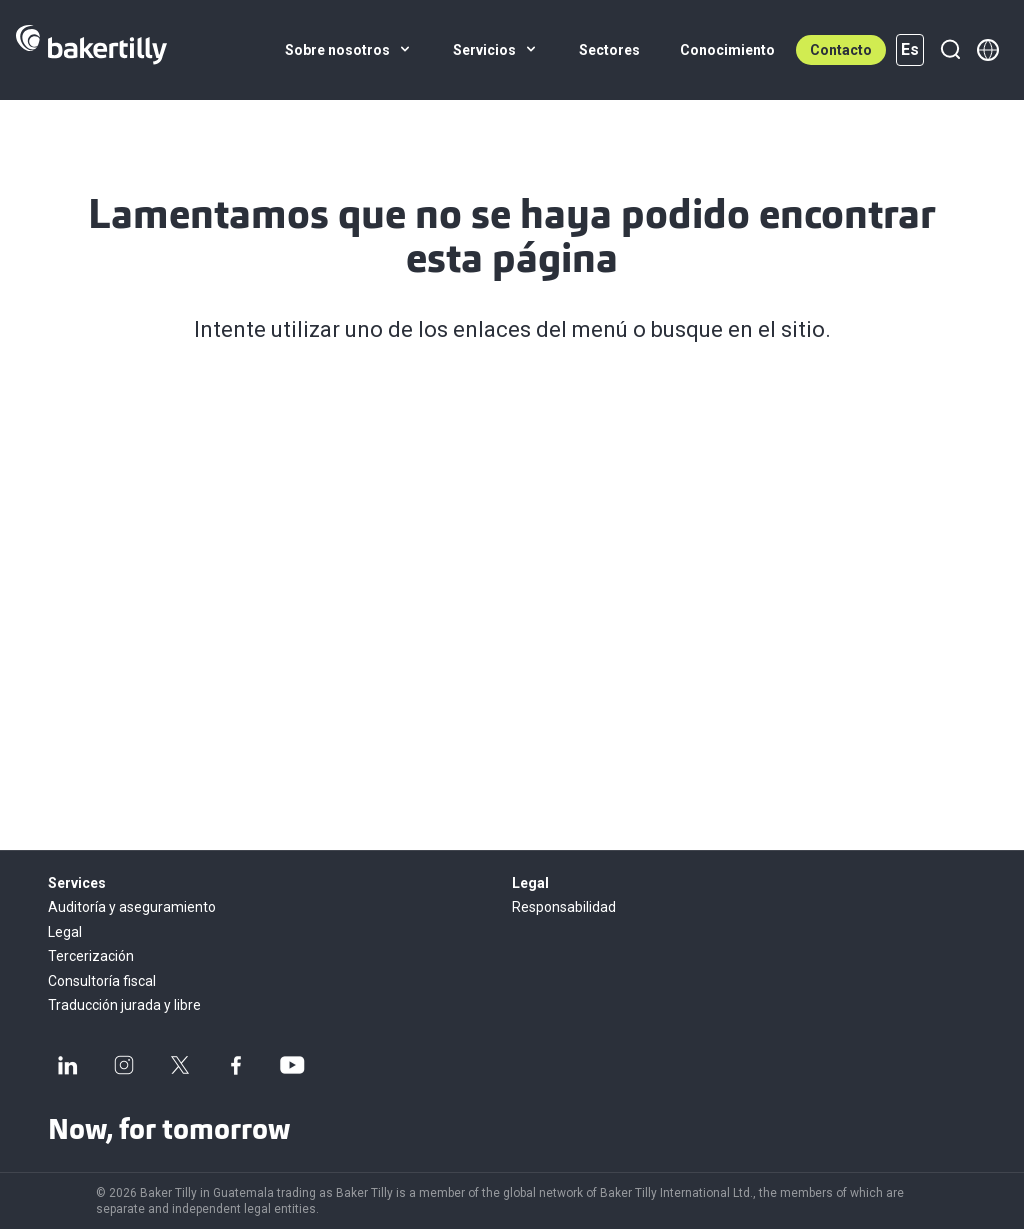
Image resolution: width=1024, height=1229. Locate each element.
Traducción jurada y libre (124, 1005)
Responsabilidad (564, 907)
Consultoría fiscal (102, 981)
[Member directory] (988, 50)
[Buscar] (950, 50)
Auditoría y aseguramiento (132, 907)
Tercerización (91, 956)
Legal (65, 932)
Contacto (841, 50)
